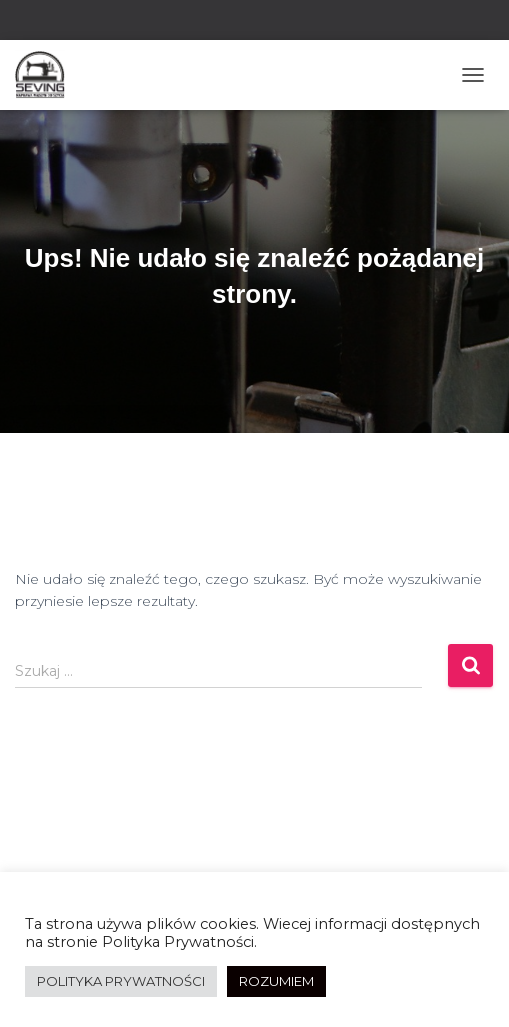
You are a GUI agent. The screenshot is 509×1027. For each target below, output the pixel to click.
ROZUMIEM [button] (276, 981)
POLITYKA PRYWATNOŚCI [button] (121, 981)
